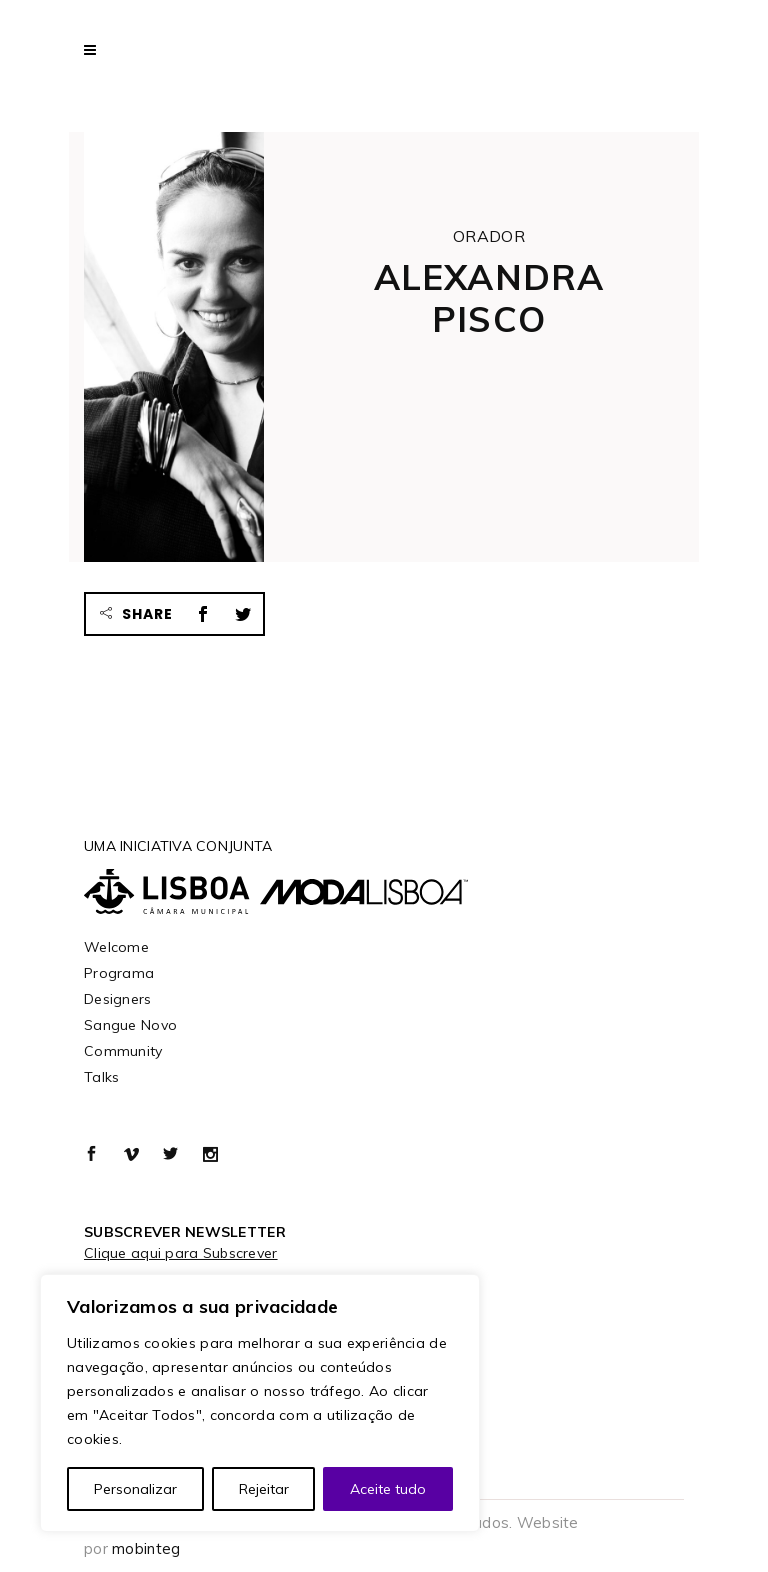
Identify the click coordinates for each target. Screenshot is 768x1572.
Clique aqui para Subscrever (181, 1253)
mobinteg (146, 1548)
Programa (119, 973)
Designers (118, 999)
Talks (101, 1077)
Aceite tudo (388, 1489)
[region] (260, 1403)
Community (123, 1051)
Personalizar (135, 1489)
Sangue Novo (130, 1025)
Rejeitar (264, 1489)
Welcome (116, 947)
